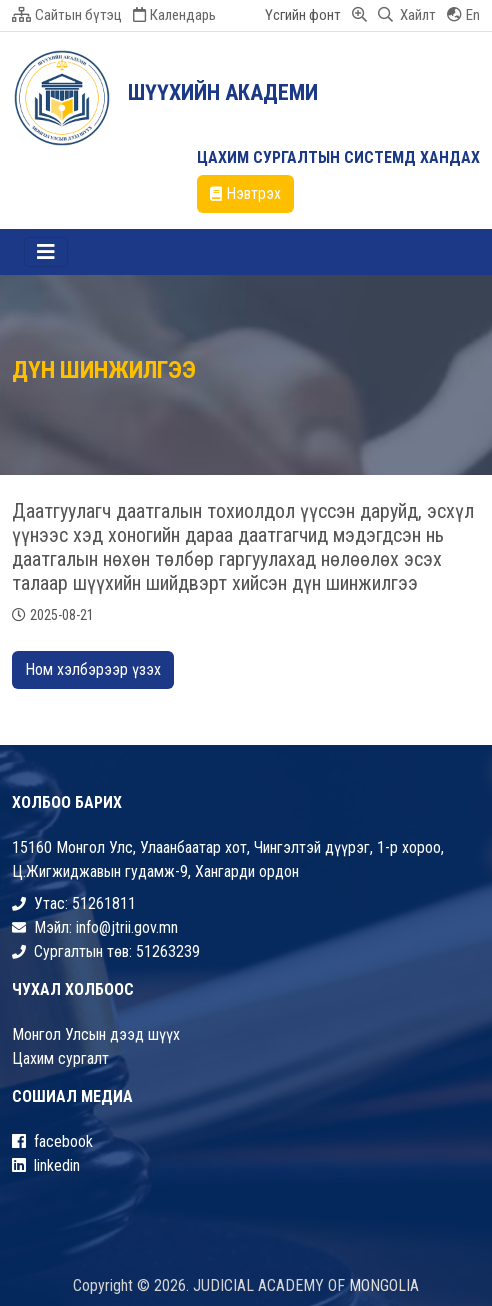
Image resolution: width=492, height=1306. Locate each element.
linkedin (46, 1165)
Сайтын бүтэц (67, 15)
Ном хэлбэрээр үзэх (93, 669)
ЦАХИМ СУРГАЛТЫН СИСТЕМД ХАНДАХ (338, 157)
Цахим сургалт (60, 1058)
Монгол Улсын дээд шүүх (96, 1034)
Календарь (174, 15)
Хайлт (407, 15)
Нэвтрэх (245, 193)
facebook (52, 1141)
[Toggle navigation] (46, 252)
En (463, 15)
